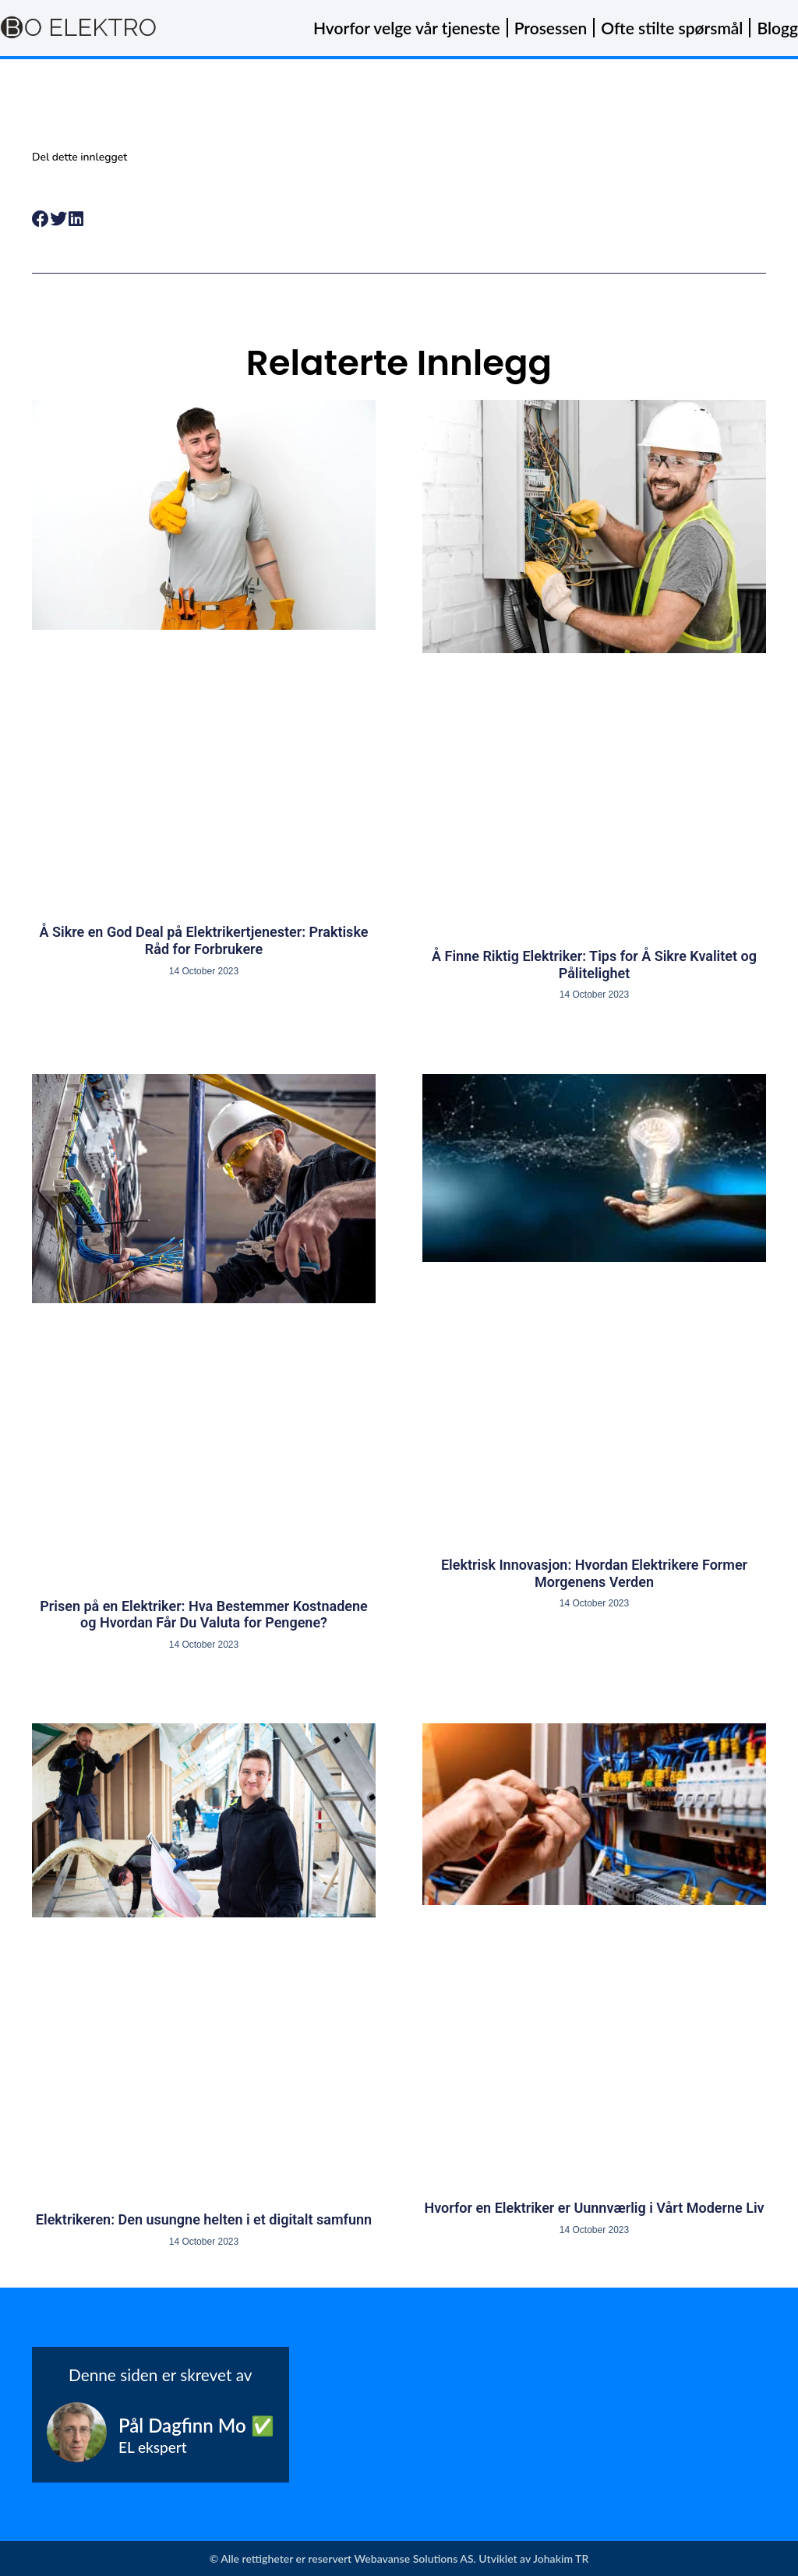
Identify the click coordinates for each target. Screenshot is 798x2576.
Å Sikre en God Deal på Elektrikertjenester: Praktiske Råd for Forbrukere (204, 940)
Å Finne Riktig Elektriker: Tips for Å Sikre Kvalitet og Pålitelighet (594, 964)
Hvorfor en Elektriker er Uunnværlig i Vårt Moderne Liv (594, 2208)
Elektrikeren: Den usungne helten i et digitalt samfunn (204, 2219)
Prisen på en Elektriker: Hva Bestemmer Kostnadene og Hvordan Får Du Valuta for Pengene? (203, 1614)
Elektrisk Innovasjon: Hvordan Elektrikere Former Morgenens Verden (594, 1573)
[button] (41, 219)
